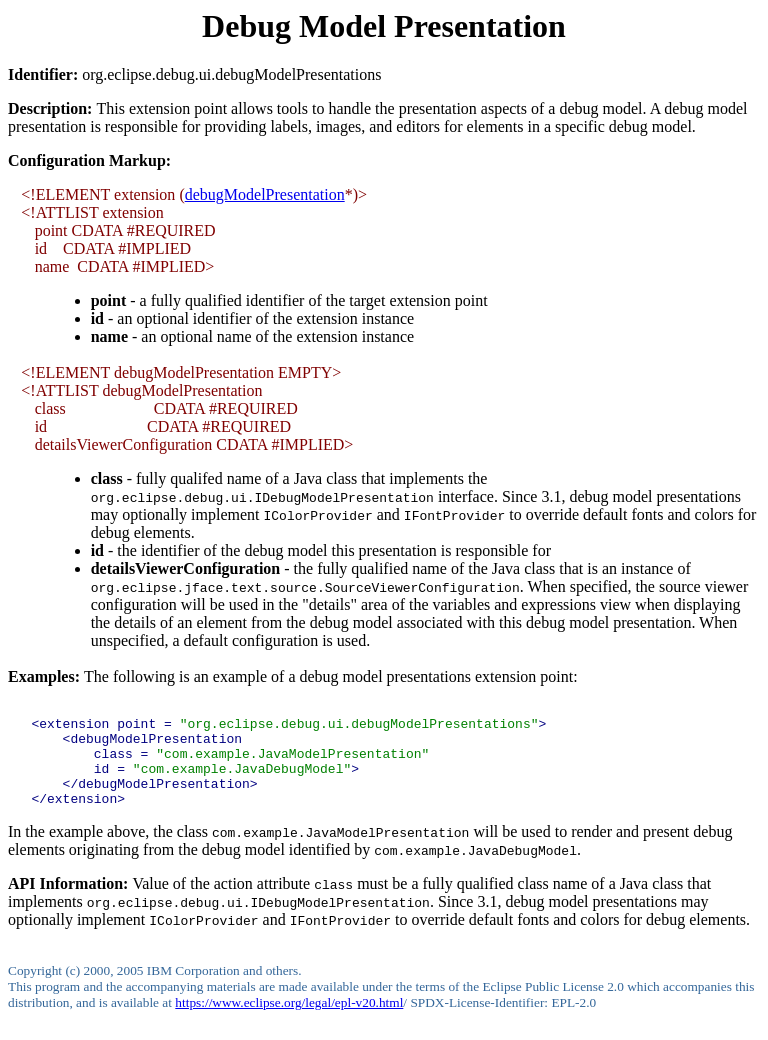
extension (144, 194)
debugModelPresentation (265, 194)
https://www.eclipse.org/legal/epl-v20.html (289, 1023)
